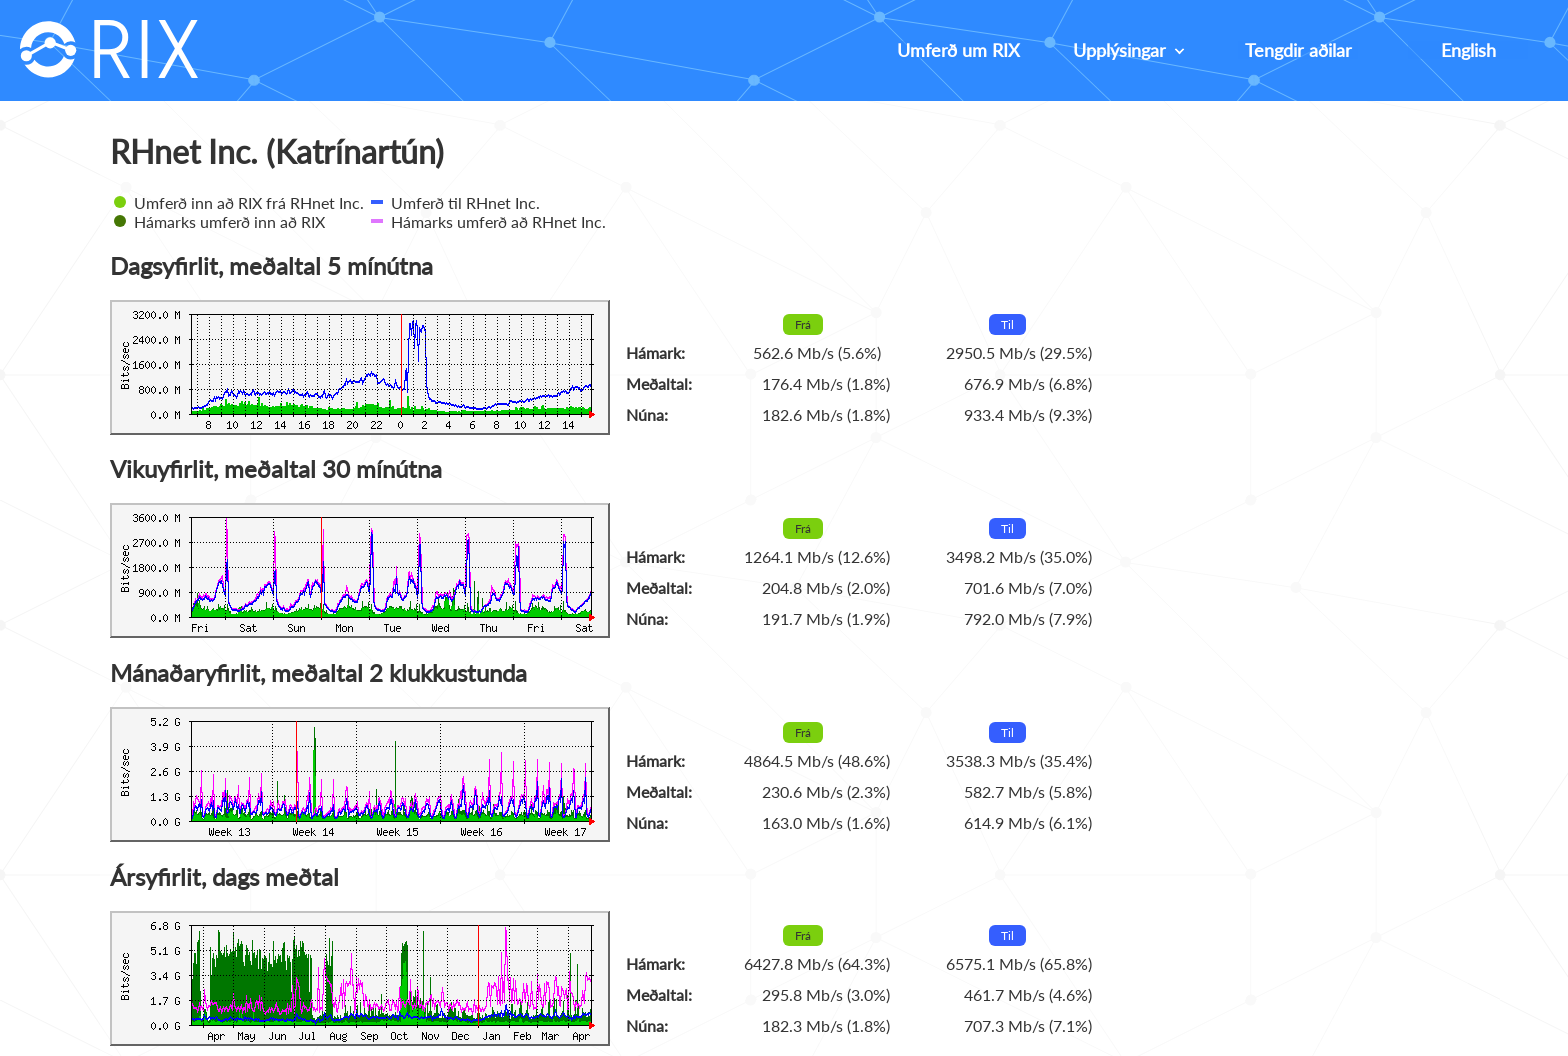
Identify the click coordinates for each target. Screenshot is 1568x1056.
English (1468, 50)
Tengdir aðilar (1298, 50)
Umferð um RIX (958, 50)
